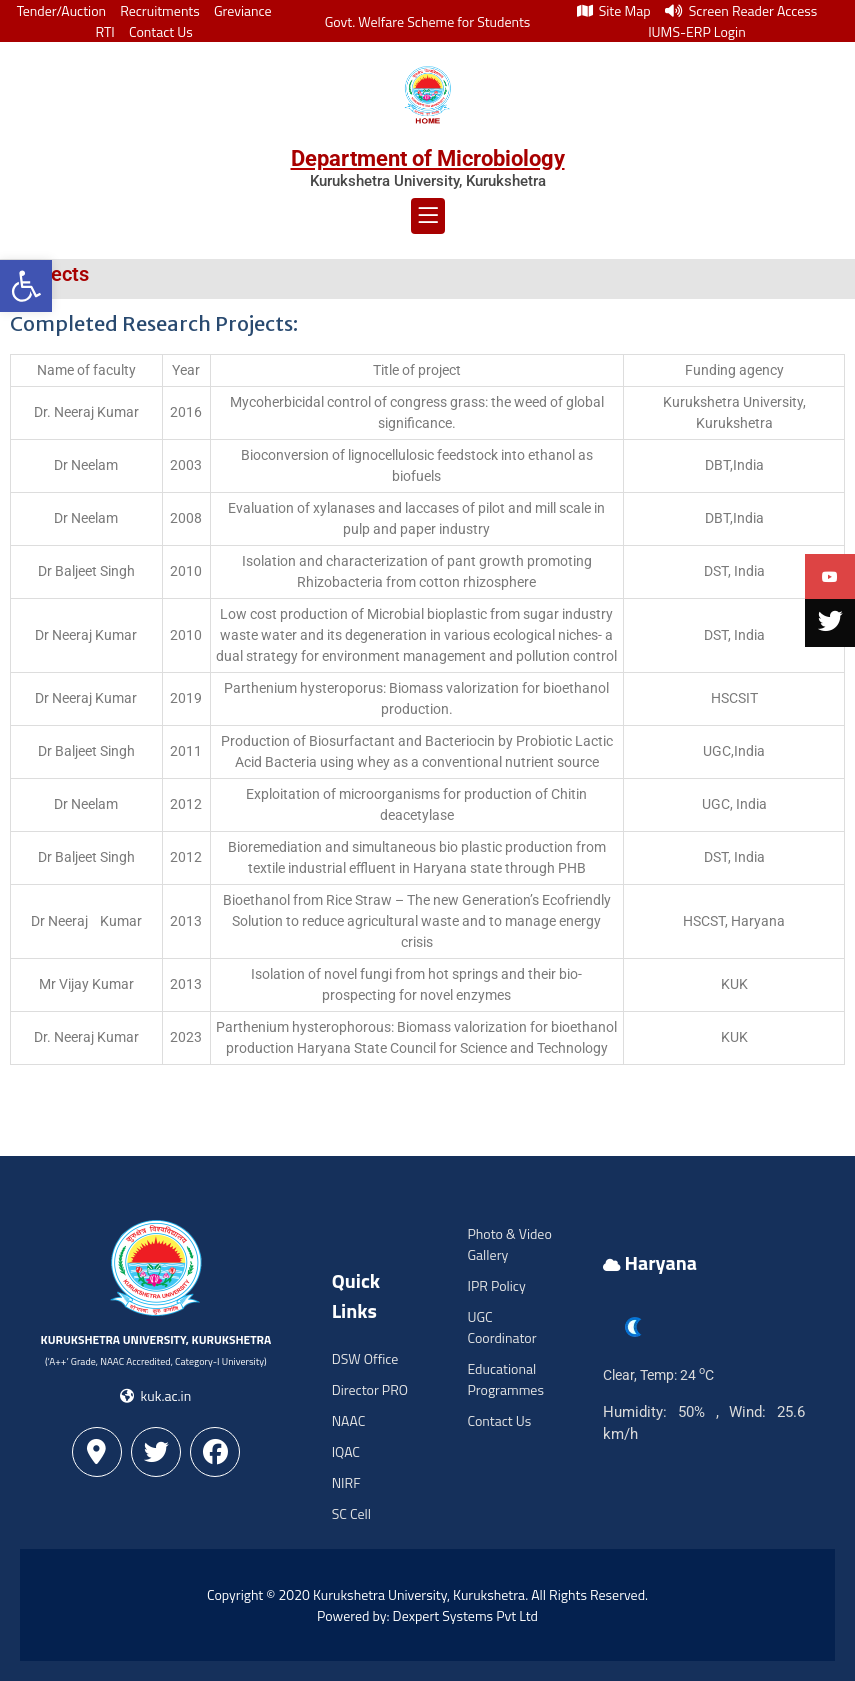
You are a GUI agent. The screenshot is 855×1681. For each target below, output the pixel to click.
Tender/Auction (61, 10)
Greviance (243, 10)
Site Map (614, 10)
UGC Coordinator (501, 1327)
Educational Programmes (505, 1379)
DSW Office (365, 1358)
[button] (26, 286)
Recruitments (160, 10)
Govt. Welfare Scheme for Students (428, 21)
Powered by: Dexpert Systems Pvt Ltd (427, 1615)
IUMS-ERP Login (697, 31)
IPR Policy (496, 1285)
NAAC (349, 1420)
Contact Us (161, 31)
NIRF (346, 1482)
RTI (105, 31)
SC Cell (351, 1513)
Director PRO (370, 1389)
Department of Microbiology (428, 158)
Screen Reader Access (741, 10)
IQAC (346, 1451)
